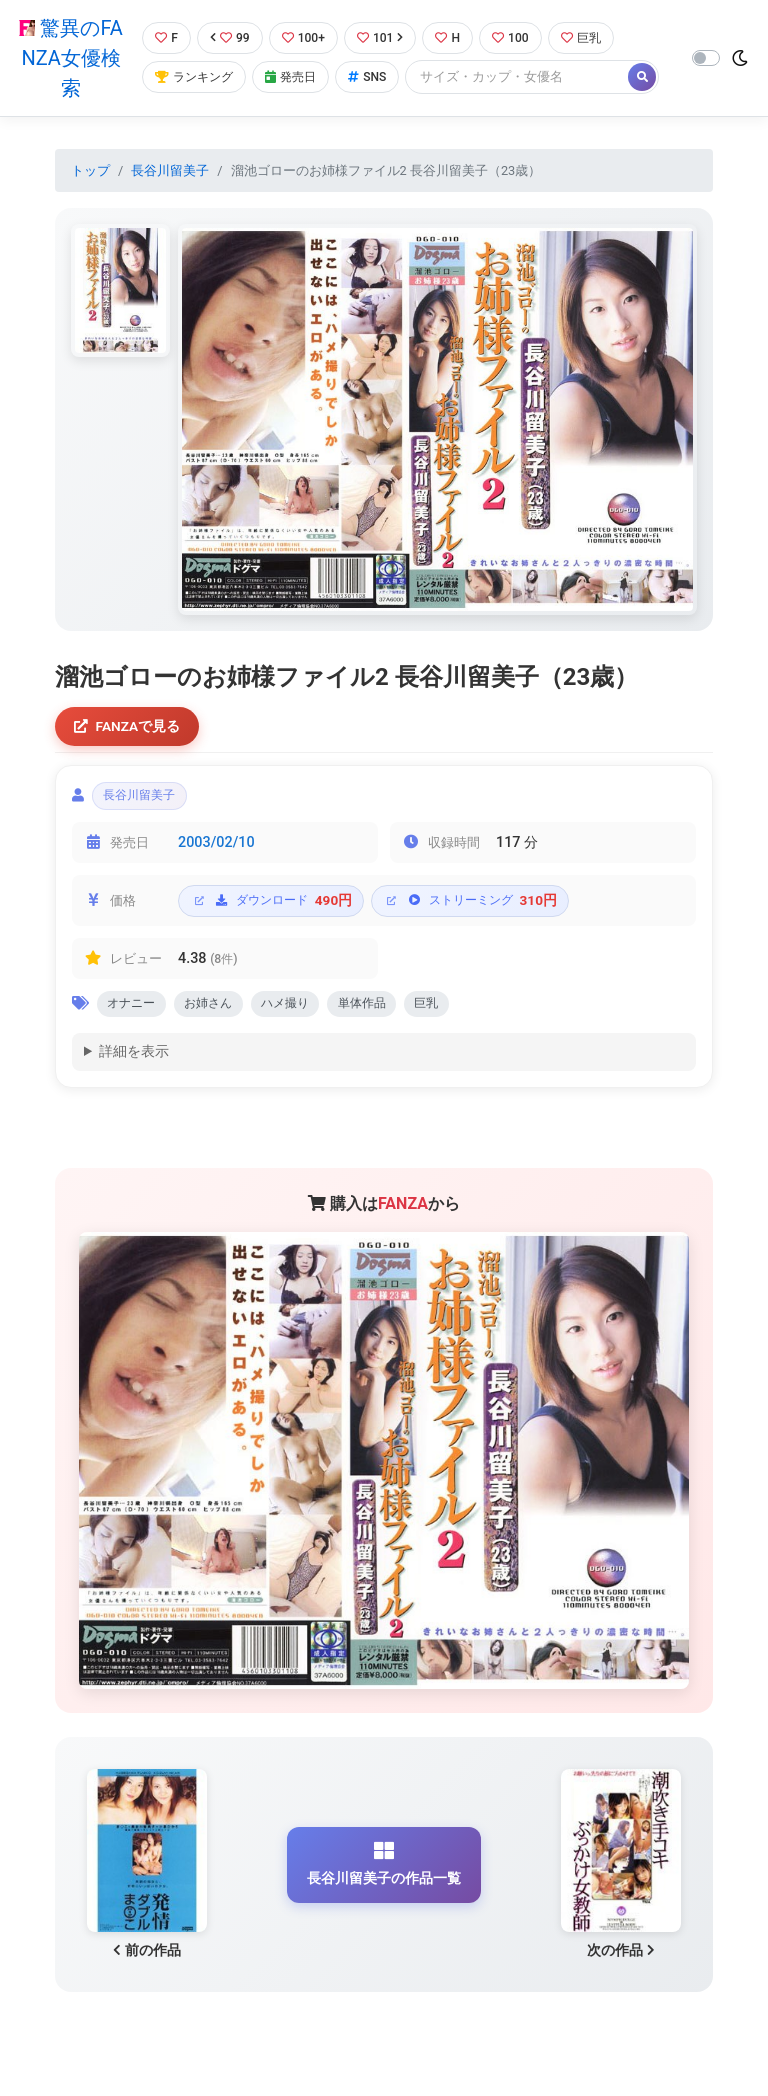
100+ (305, 37)
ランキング (194, 77)
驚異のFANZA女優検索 (69, 58)
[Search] (525, 77)
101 (384, 37)
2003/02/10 (216, 847)
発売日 (295, 77)
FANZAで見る (129, 727)
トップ (90, 170)
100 (518, 37)
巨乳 (591, 37)
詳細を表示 (134, 1059)
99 (230, 37)
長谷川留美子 (170, 170)
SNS (374, 77)
